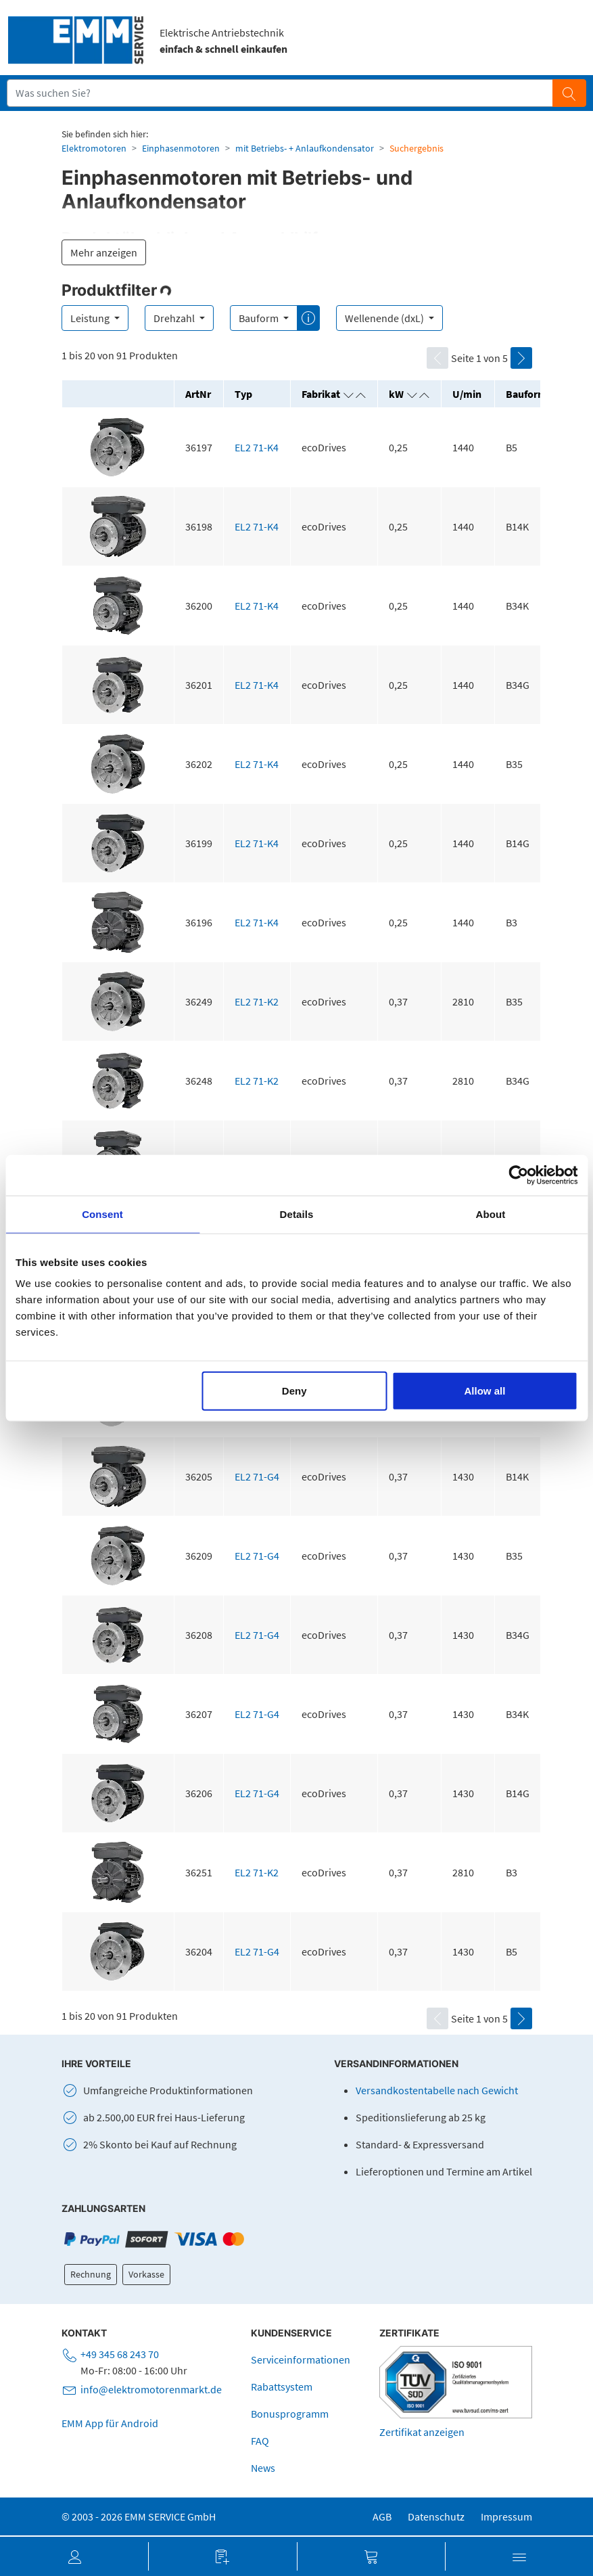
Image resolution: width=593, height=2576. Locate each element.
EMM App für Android (110, 2423)
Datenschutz (436, 2516)
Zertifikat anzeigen (422, 2432)
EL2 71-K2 (257, 1001)
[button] (74, 2556)
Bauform (260, 318)
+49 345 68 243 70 (119, 2354)
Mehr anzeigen (103, 252)
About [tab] (491, 1213)
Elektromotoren (94, 148)
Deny (294, 1391)
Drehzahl (175, 318)
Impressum (506, 2516)
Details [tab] (297, 1213)
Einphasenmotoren (181, 148)
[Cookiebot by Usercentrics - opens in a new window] (518, 1175)
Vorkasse (146, 2274)
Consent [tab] (102, 1213)
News (263, 2468)
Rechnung (90, 2274)
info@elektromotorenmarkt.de (151, 2389)
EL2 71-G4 (257, 1476)
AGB (382, 2516)
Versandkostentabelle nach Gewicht (437, 2090)
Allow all (484, 1391)
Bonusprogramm (290, 2413)
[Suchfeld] (280, 92)
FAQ (260, 2440)
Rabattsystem (281, 2386)
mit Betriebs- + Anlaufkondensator (304, 148)
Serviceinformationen (300, 2359)
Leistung (91, 318)
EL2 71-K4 (257, 447)
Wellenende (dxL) (385, 318)
